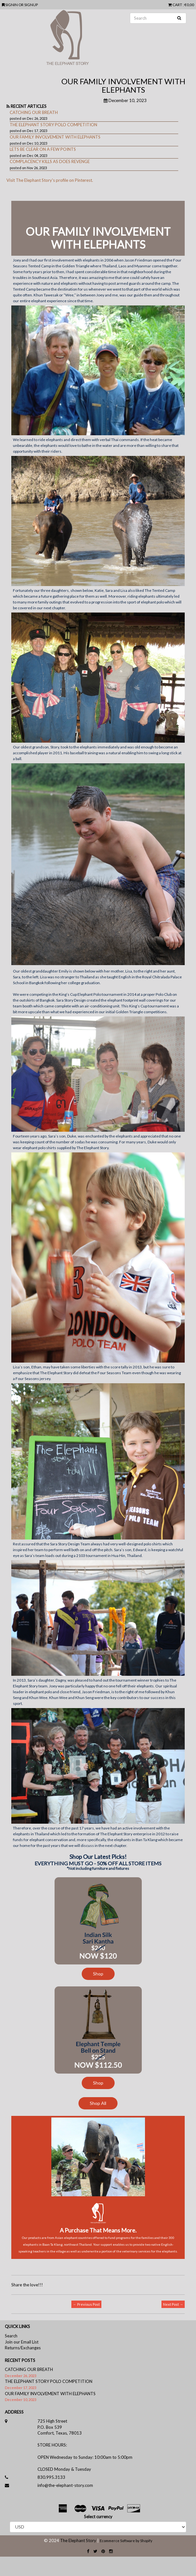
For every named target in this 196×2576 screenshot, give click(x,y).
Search (11, 2335)
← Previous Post (86, 2304)
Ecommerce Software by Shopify (126, 2541)
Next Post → (173, 2304)
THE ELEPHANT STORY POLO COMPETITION (53, 124)
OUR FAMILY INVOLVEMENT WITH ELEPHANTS (55, 136)
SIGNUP (31, 4)
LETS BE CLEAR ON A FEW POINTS (43, 149)
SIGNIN (11, 4)
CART (175, 4)
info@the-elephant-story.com (65, 2485)
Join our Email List (21, 2341)
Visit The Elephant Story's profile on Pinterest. (49, 180)
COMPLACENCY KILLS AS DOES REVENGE (50, 161)
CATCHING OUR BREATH (34, 112)
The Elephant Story (78, 2540)
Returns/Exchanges (23, 2347)
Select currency (98, 2516)
